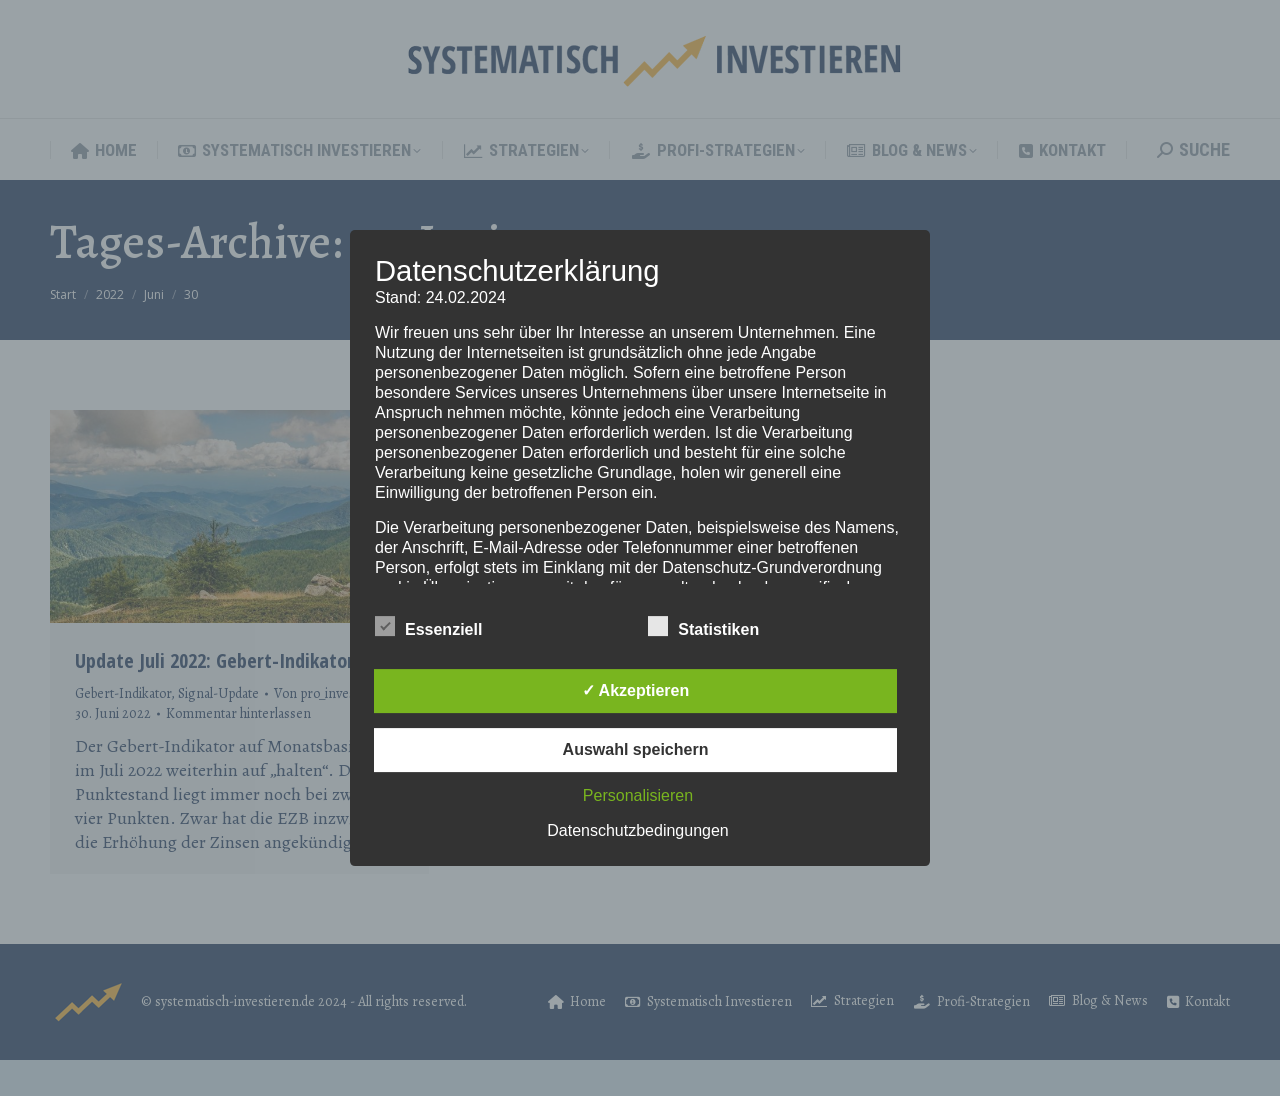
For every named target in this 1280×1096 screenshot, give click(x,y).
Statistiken (703, 626)
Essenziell (428, 626)
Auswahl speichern (636, 749)
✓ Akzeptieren (636, 690)
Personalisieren (638, 795)
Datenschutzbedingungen (637, 830)
